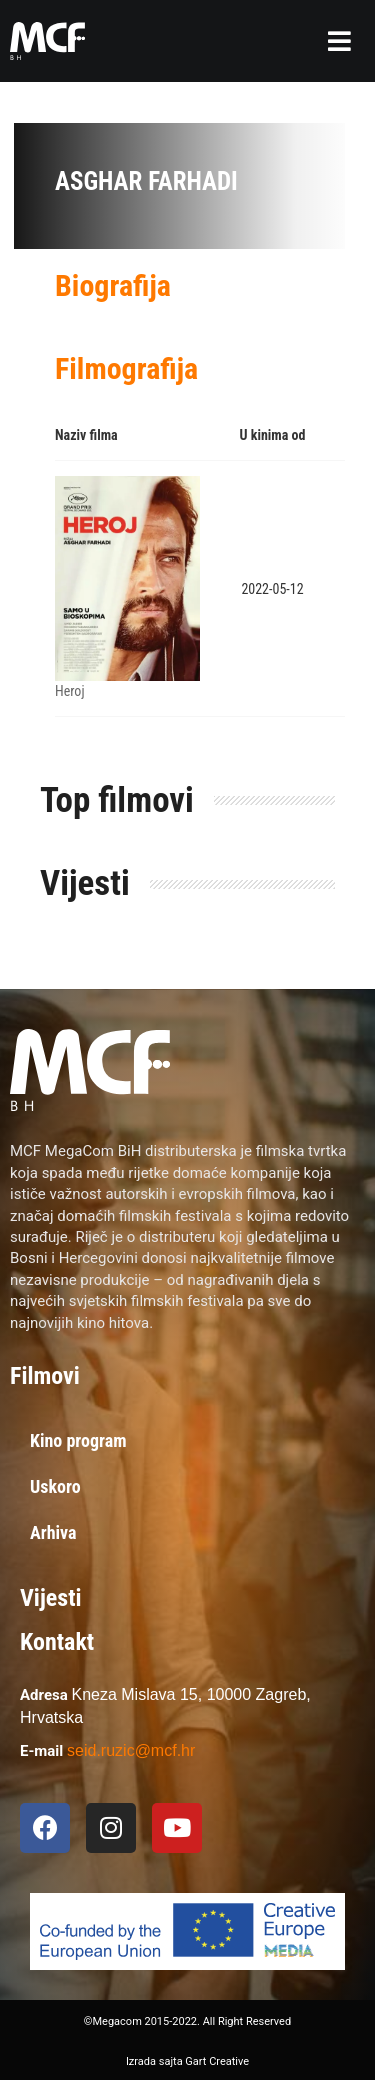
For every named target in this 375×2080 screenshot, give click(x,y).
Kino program (78, 1440)
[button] (339, 41)
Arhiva (53, 1532)
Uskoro (55, 1486)
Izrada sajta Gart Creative (187, 2061)
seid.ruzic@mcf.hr (131, 1750)
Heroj (70, 691)
